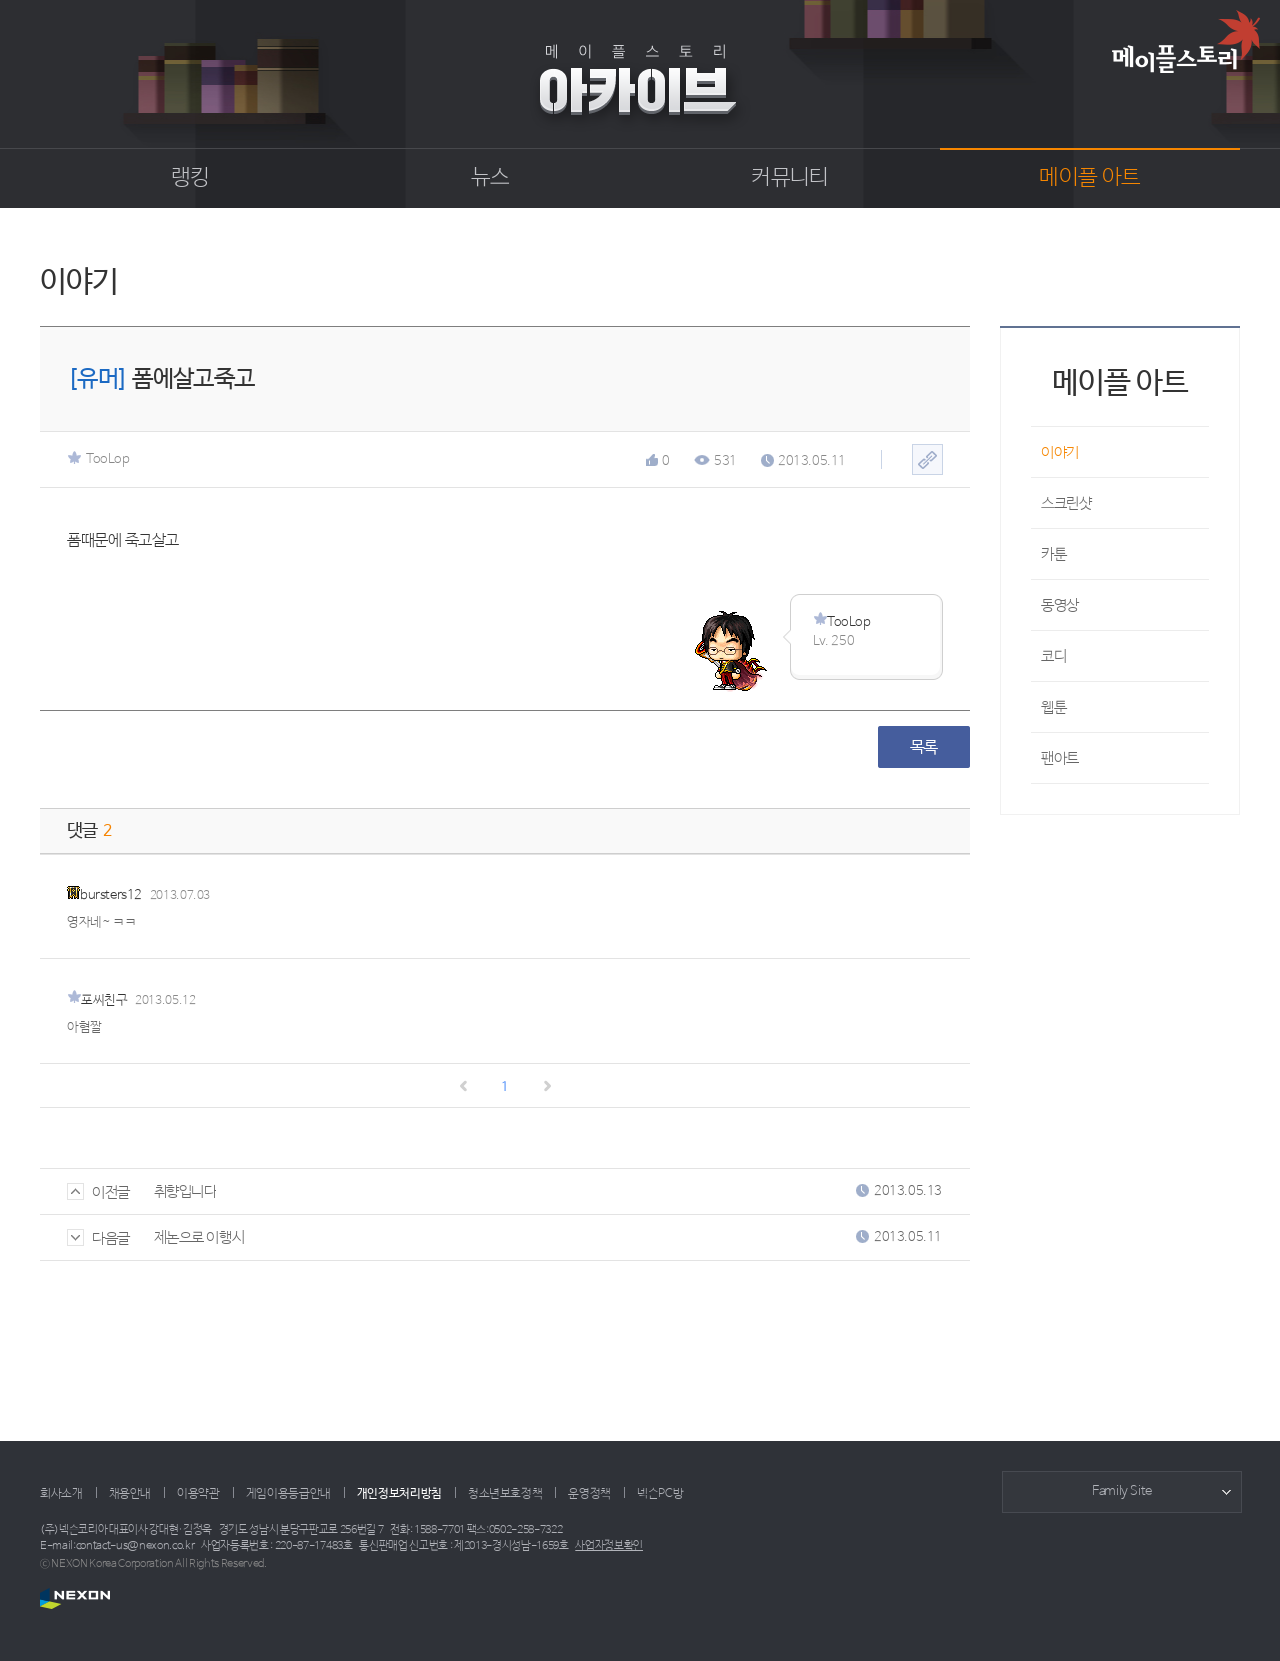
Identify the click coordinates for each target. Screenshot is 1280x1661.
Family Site (1122, 1491)
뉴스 (490, 178)
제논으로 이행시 (199, 1237)
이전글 (98, 1192)
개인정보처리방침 (399, 1494)
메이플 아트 (1089, 178)
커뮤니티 (789, 178)
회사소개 (61, 1494)
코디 (1053, 656)
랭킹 (190, 178)
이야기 (1060, 452)
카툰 (1053, 554)
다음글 (98, 1238)
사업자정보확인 (609, 1546)
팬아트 (1060, 758)
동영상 (1060, 605)
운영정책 (589, 1494)
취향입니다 (185, 1191)
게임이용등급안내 (288, 1494)
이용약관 (198, 1494)
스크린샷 (1066, 503)
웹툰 (1053, 707)
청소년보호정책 (505, 1494)
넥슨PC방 (660, 1494)
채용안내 (130, 1494)
